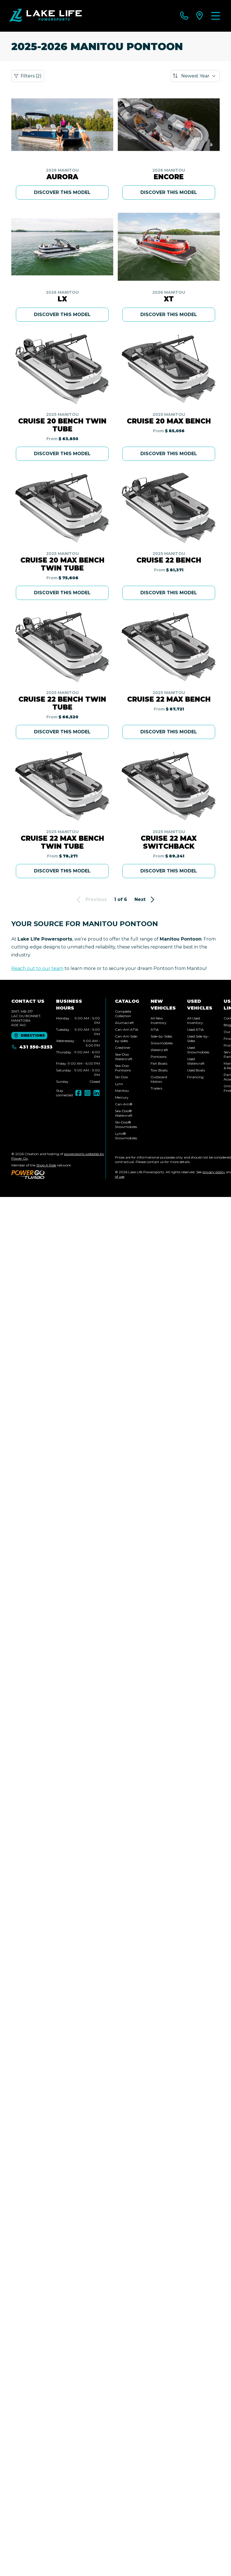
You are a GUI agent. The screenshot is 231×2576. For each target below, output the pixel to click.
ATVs (155, 1029)
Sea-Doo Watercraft (123, 1056)
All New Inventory (158, 1020)
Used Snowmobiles (198, 1049)
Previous (91, 899)
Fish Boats (159, 1063)
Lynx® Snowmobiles (126, 1135)
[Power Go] (58, 1174)
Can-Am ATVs (126, 1029)
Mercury (122, 1097)
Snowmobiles (162, 1043)
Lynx (119, 1084)
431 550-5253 (32, 1047)
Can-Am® (123, 1104)
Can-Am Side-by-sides (126, 1038)
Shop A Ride (46, 1165)
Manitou (122, 1090)
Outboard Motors (159, 1079)
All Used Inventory (195, 1020)
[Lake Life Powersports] (45, 16)
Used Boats (196, 1070)
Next (145, 899)
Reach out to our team (37, 968)
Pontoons (158, 1056)
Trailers (156, 1088)
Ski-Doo (121, 1077)
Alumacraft (124, 1023)
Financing (195, 1077)
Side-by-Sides (161, 1036)
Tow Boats (159, 1070)
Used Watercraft (196, 1061)
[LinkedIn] (96, 1093)
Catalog (127, 1001)
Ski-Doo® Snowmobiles (126, 1124)
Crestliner (123, 1047)
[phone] (184, 16)
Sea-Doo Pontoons (123, 1068)
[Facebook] (78, 1093)
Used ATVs (195, 1029)
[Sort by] (195, 76)
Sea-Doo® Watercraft (123, 1113)
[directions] (199, 16)
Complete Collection (123, 1013)
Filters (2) (28, 76)
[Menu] (215, 15)
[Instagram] (87, 1093)
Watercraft (159, 1050)
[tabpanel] (78, 1050)
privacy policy (213, 1172)
